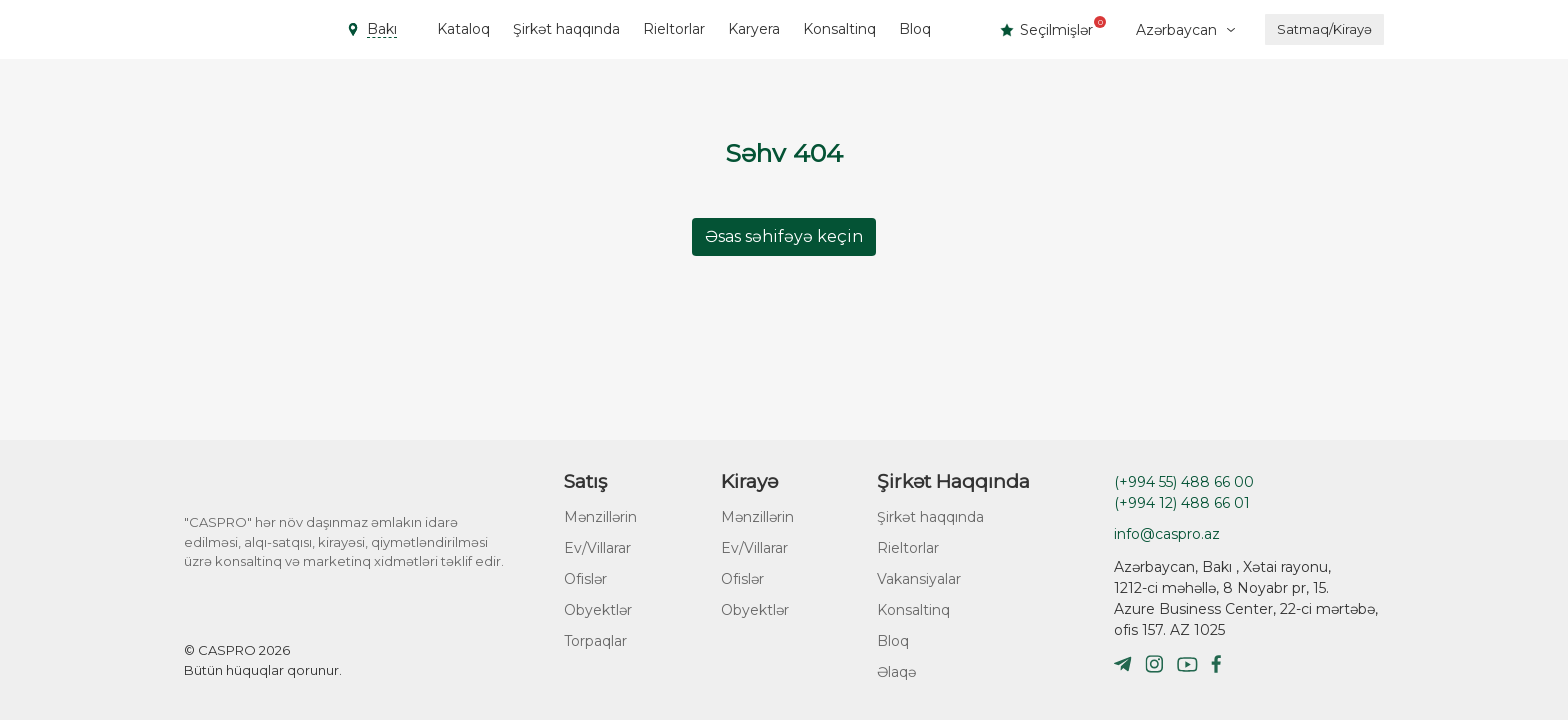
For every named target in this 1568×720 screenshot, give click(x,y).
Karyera (754, 29)
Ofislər (585, 579)
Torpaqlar (595, 641)
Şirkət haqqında (566, 29)
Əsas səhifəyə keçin (784, 236)
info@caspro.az (1167, 534)
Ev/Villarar (597, 548)
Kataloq (463, 29)
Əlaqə (896, 672)
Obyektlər (598, 610)
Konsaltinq (839, 29)
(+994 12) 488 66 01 (1182, 503)
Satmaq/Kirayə (1324, 29)
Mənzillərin (600, 517)
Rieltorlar (674, 29)
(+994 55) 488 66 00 (1184, 482)
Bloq (915, 29)
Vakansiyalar (919, 579)
